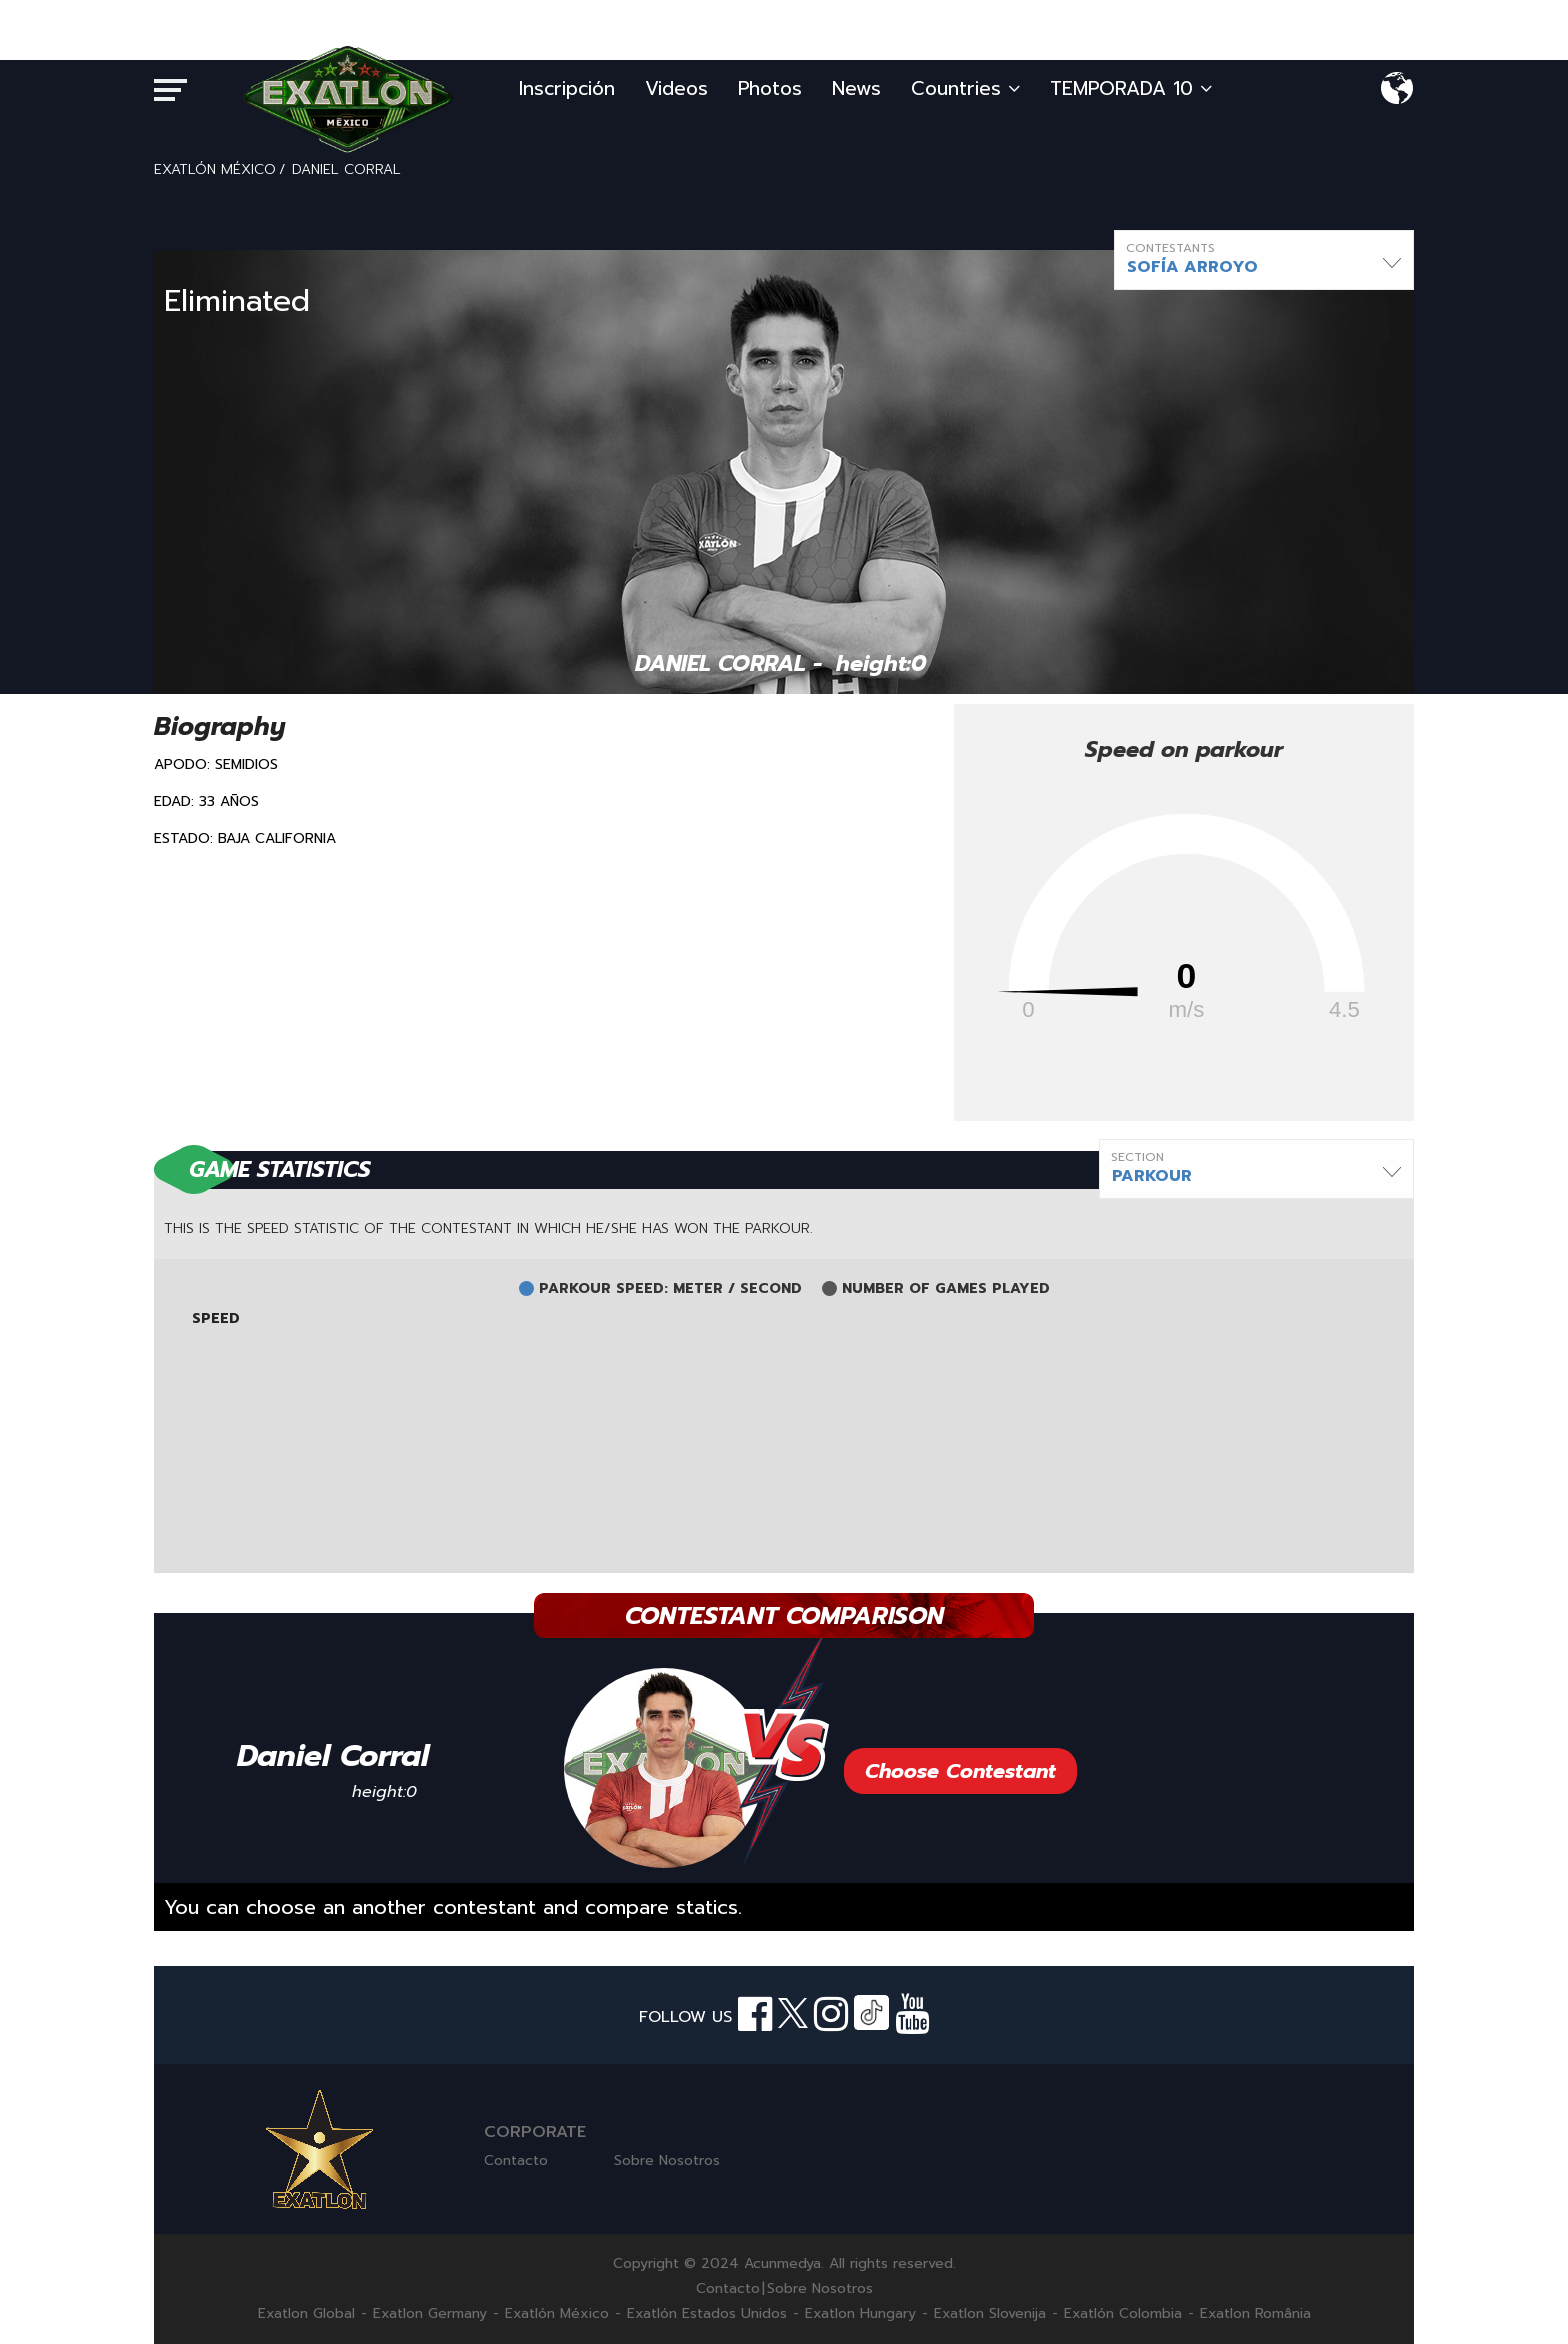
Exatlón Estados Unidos (707, 2314)
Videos (676, 88)
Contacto (516, 2160)
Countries (965, 88)
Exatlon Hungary (860, 2314)
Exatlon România (1255, 2314)
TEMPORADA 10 (1131, 88)
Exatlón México (557, 2314)
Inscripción (567, 88)
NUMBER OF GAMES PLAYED (946, 1289)
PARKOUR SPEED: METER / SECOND (670, 1289)
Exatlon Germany (430, 2314)
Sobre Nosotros (667, 2160)
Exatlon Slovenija (990, 2314)
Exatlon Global (306, 2314)
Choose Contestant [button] (960, 1771)
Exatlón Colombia (1123, 2314)
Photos (770, 88)
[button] (1264, 260)
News (856, 88)
